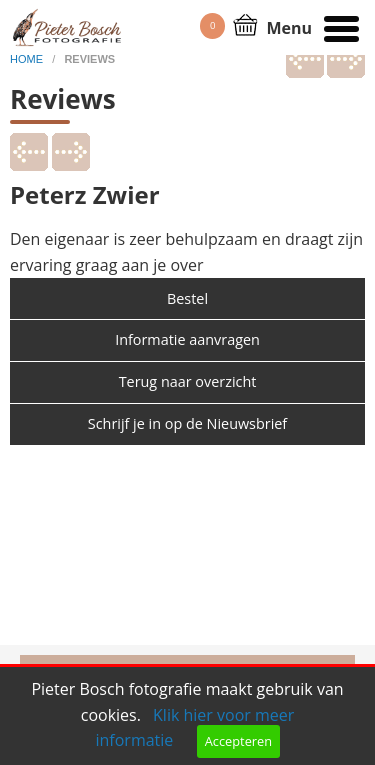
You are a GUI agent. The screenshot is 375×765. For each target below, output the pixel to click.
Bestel (187, 298)
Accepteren (238, 741)
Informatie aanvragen (187, 339)
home (28, 59)
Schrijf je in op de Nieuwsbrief (187, 423)
